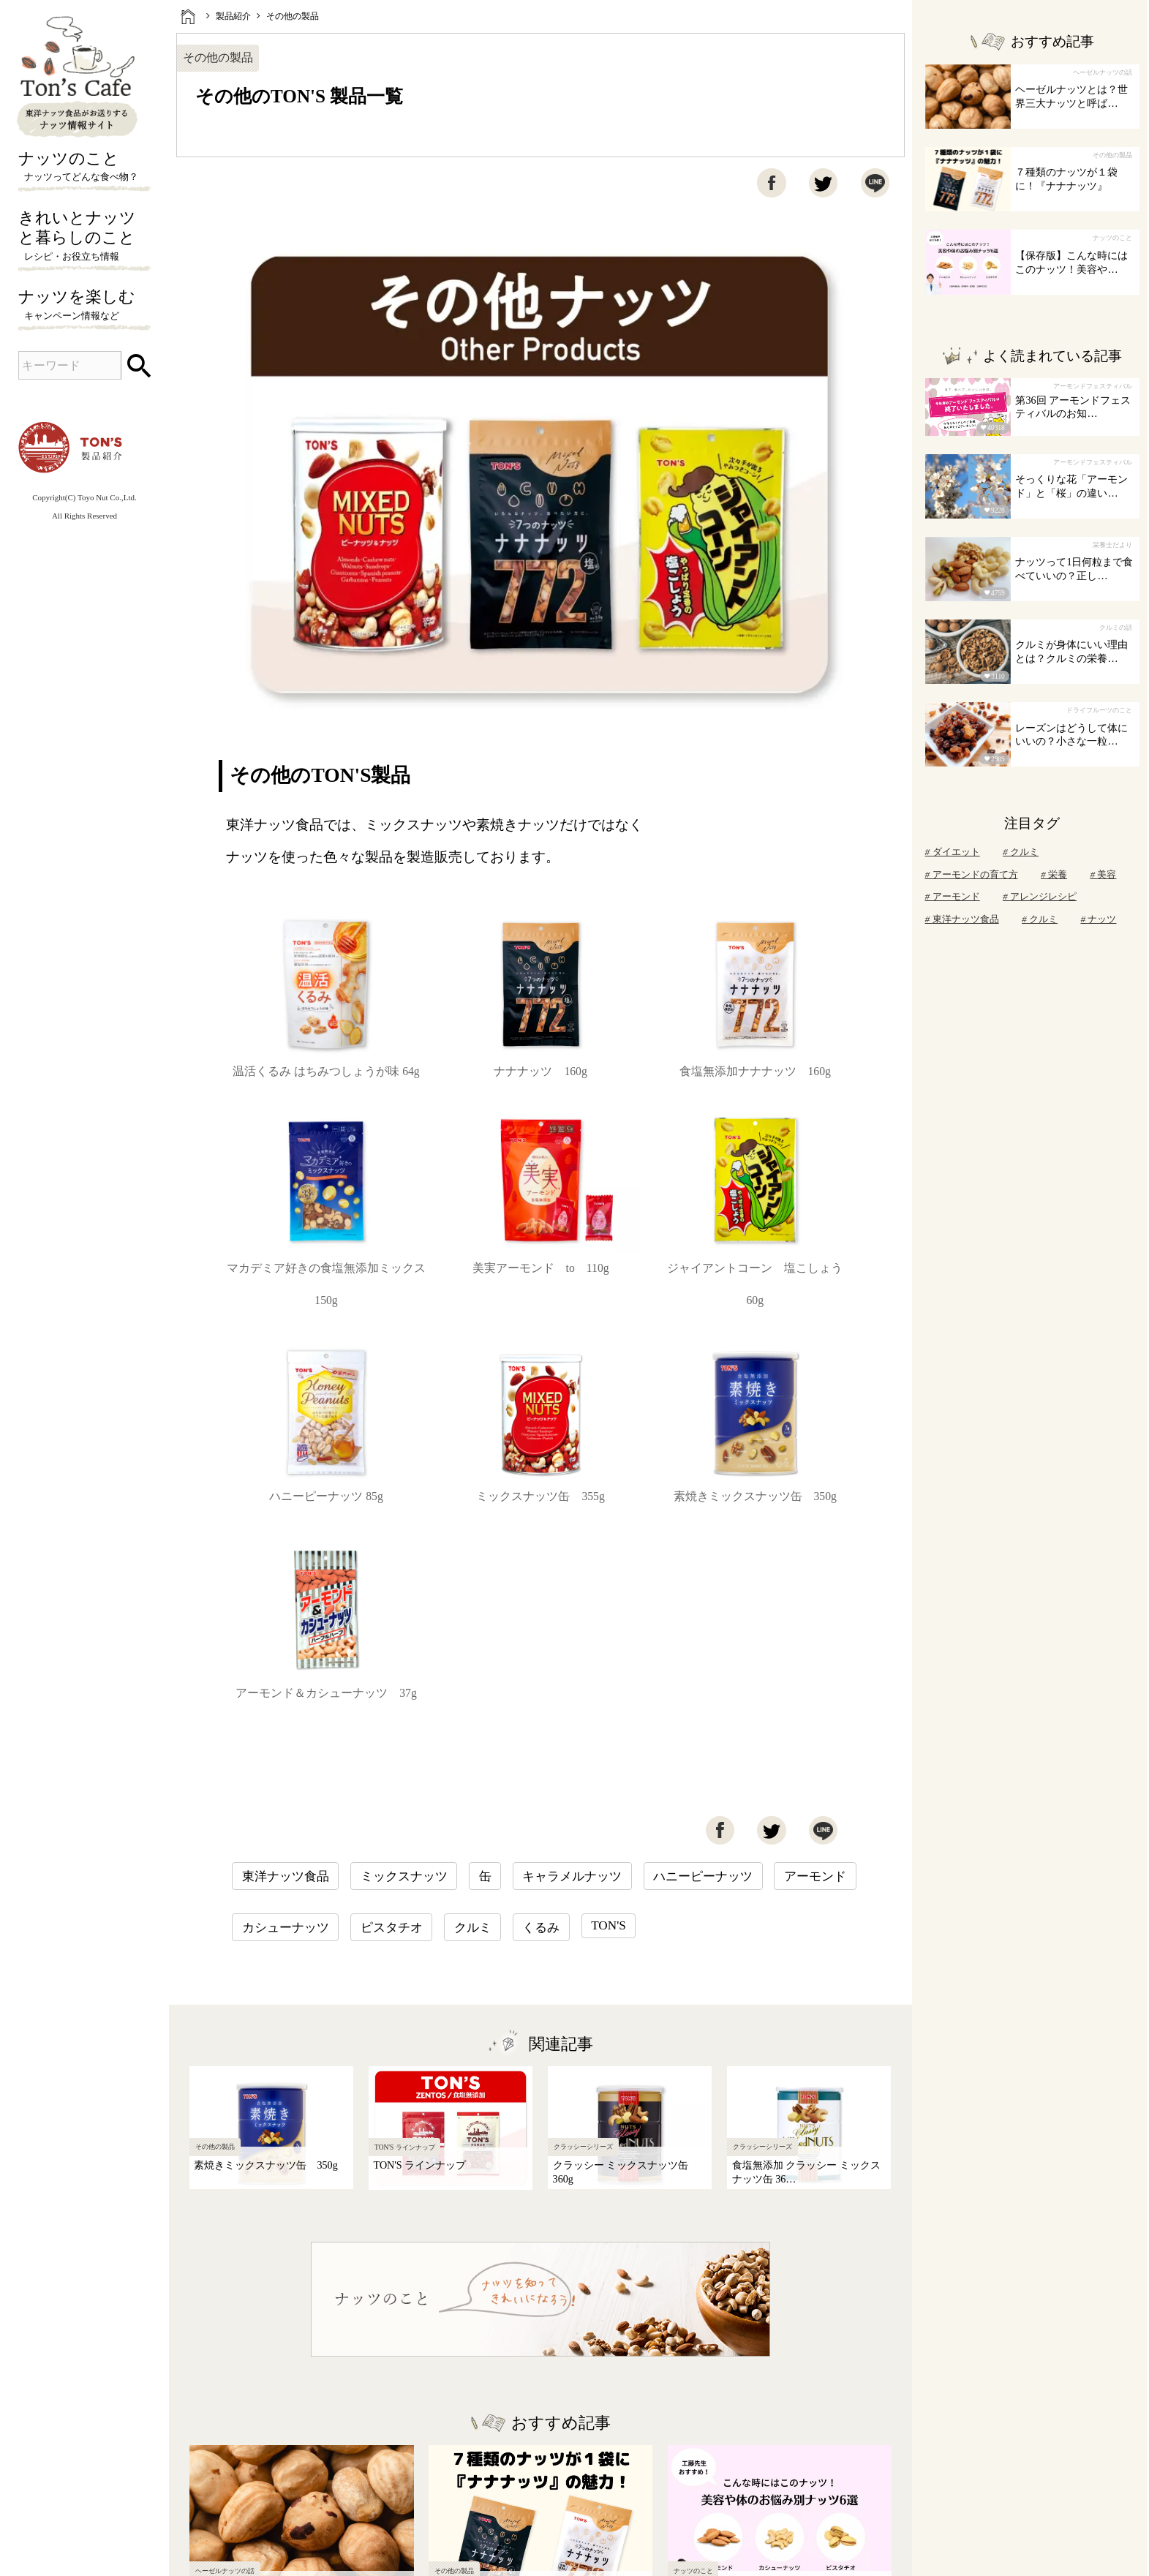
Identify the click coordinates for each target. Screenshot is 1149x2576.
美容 (1103, 874)
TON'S (608, 1925)
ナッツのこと (84, 167)
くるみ (541, 1928)
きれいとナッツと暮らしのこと (84, 237)
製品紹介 (233, 16)
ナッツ (1098, 919)
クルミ (472, 1928)
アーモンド (815, 1876)
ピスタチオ (392, 1928)
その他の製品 (292, 16)
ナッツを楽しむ (84, 305)
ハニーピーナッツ (703, 1876)
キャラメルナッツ (572, 1876)
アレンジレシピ (1040, 896)
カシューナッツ (285, 1928)
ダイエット (952, 851)
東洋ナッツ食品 (285, 1876)
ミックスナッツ (404, 1876)
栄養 (1054, 874)
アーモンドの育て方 (971, 874)
